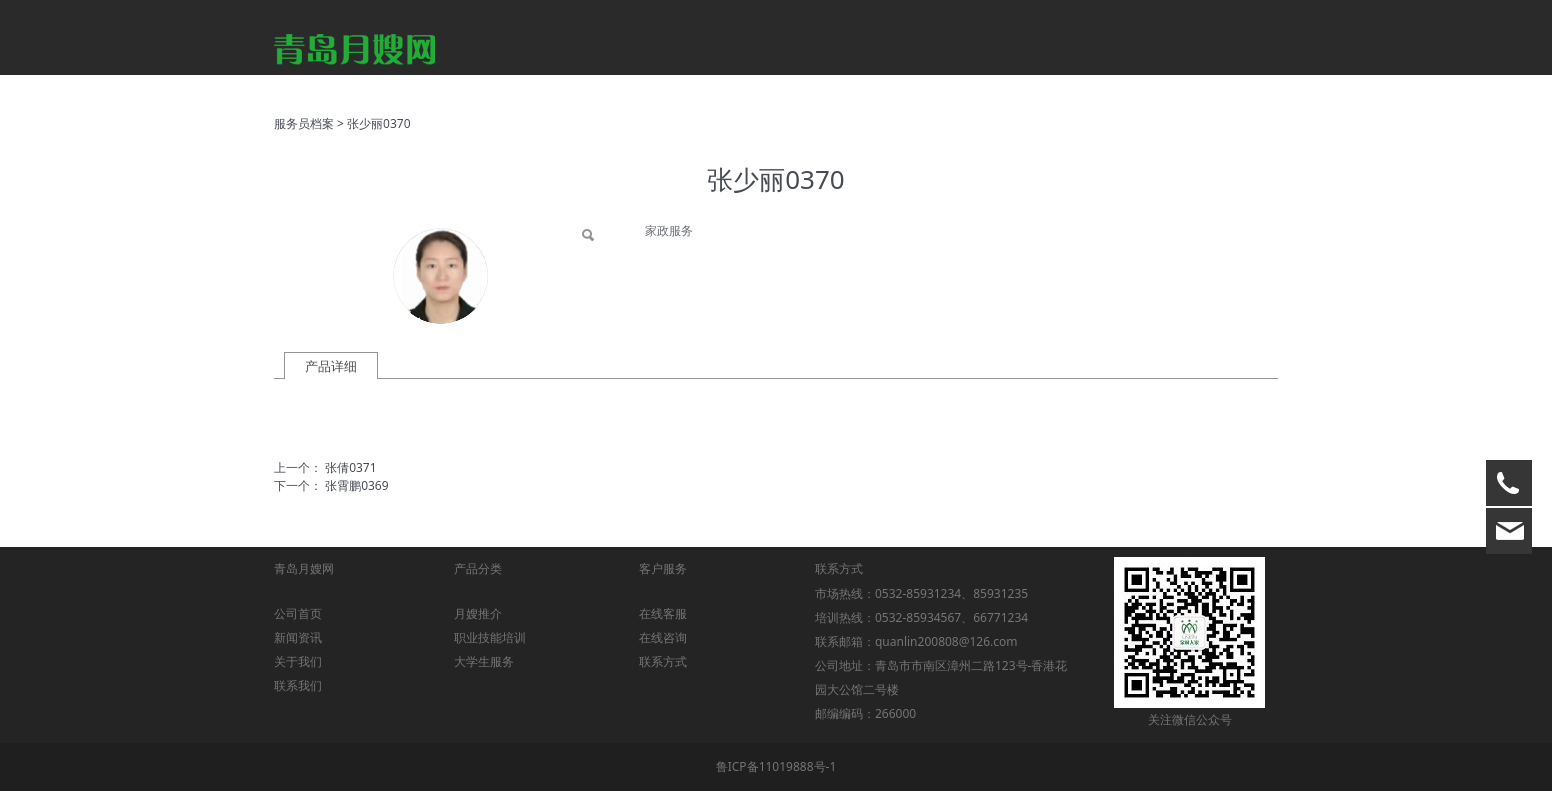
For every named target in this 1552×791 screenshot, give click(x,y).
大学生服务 (484, 661)
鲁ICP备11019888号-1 (776, 766)
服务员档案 (304, 123)
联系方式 (663, 661)
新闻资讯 (298, 637)
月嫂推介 (478, 613)
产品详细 (331, 366)
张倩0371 (350, 467)
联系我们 (298, 685)
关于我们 (298, 661)
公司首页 (298, 613)
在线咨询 (663, 637)
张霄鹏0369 (356, 485)
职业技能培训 (490, 637)
